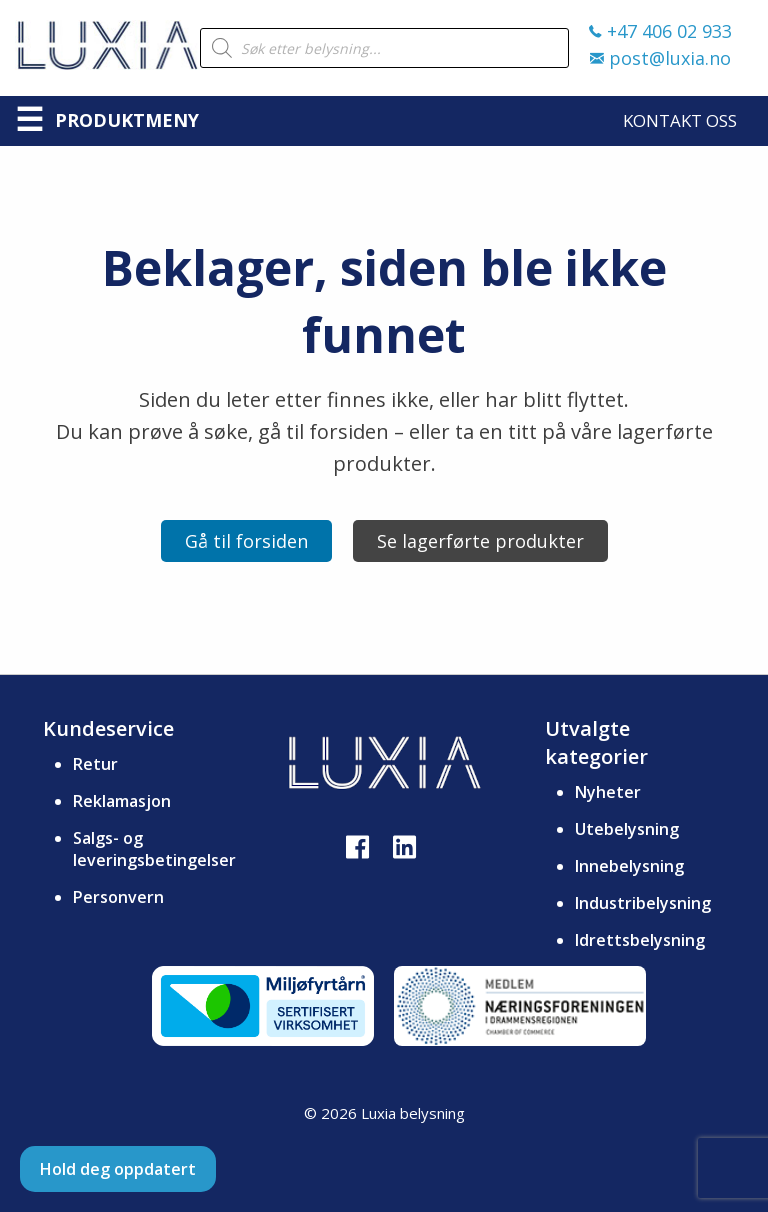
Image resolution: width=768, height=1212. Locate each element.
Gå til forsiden (246, 541)
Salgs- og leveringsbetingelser (154, 849)
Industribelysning (643, 903)
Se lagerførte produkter (480, 541)
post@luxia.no (660, 58)
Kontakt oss (680, 120)
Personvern (118, 897)
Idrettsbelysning (640, 940)
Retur (95, 764)
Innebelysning (629, 866)
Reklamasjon (122, 801)
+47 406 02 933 (660, 31)
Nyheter (608, 792)
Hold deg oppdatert (118, 1169)
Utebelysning (627, 829)
